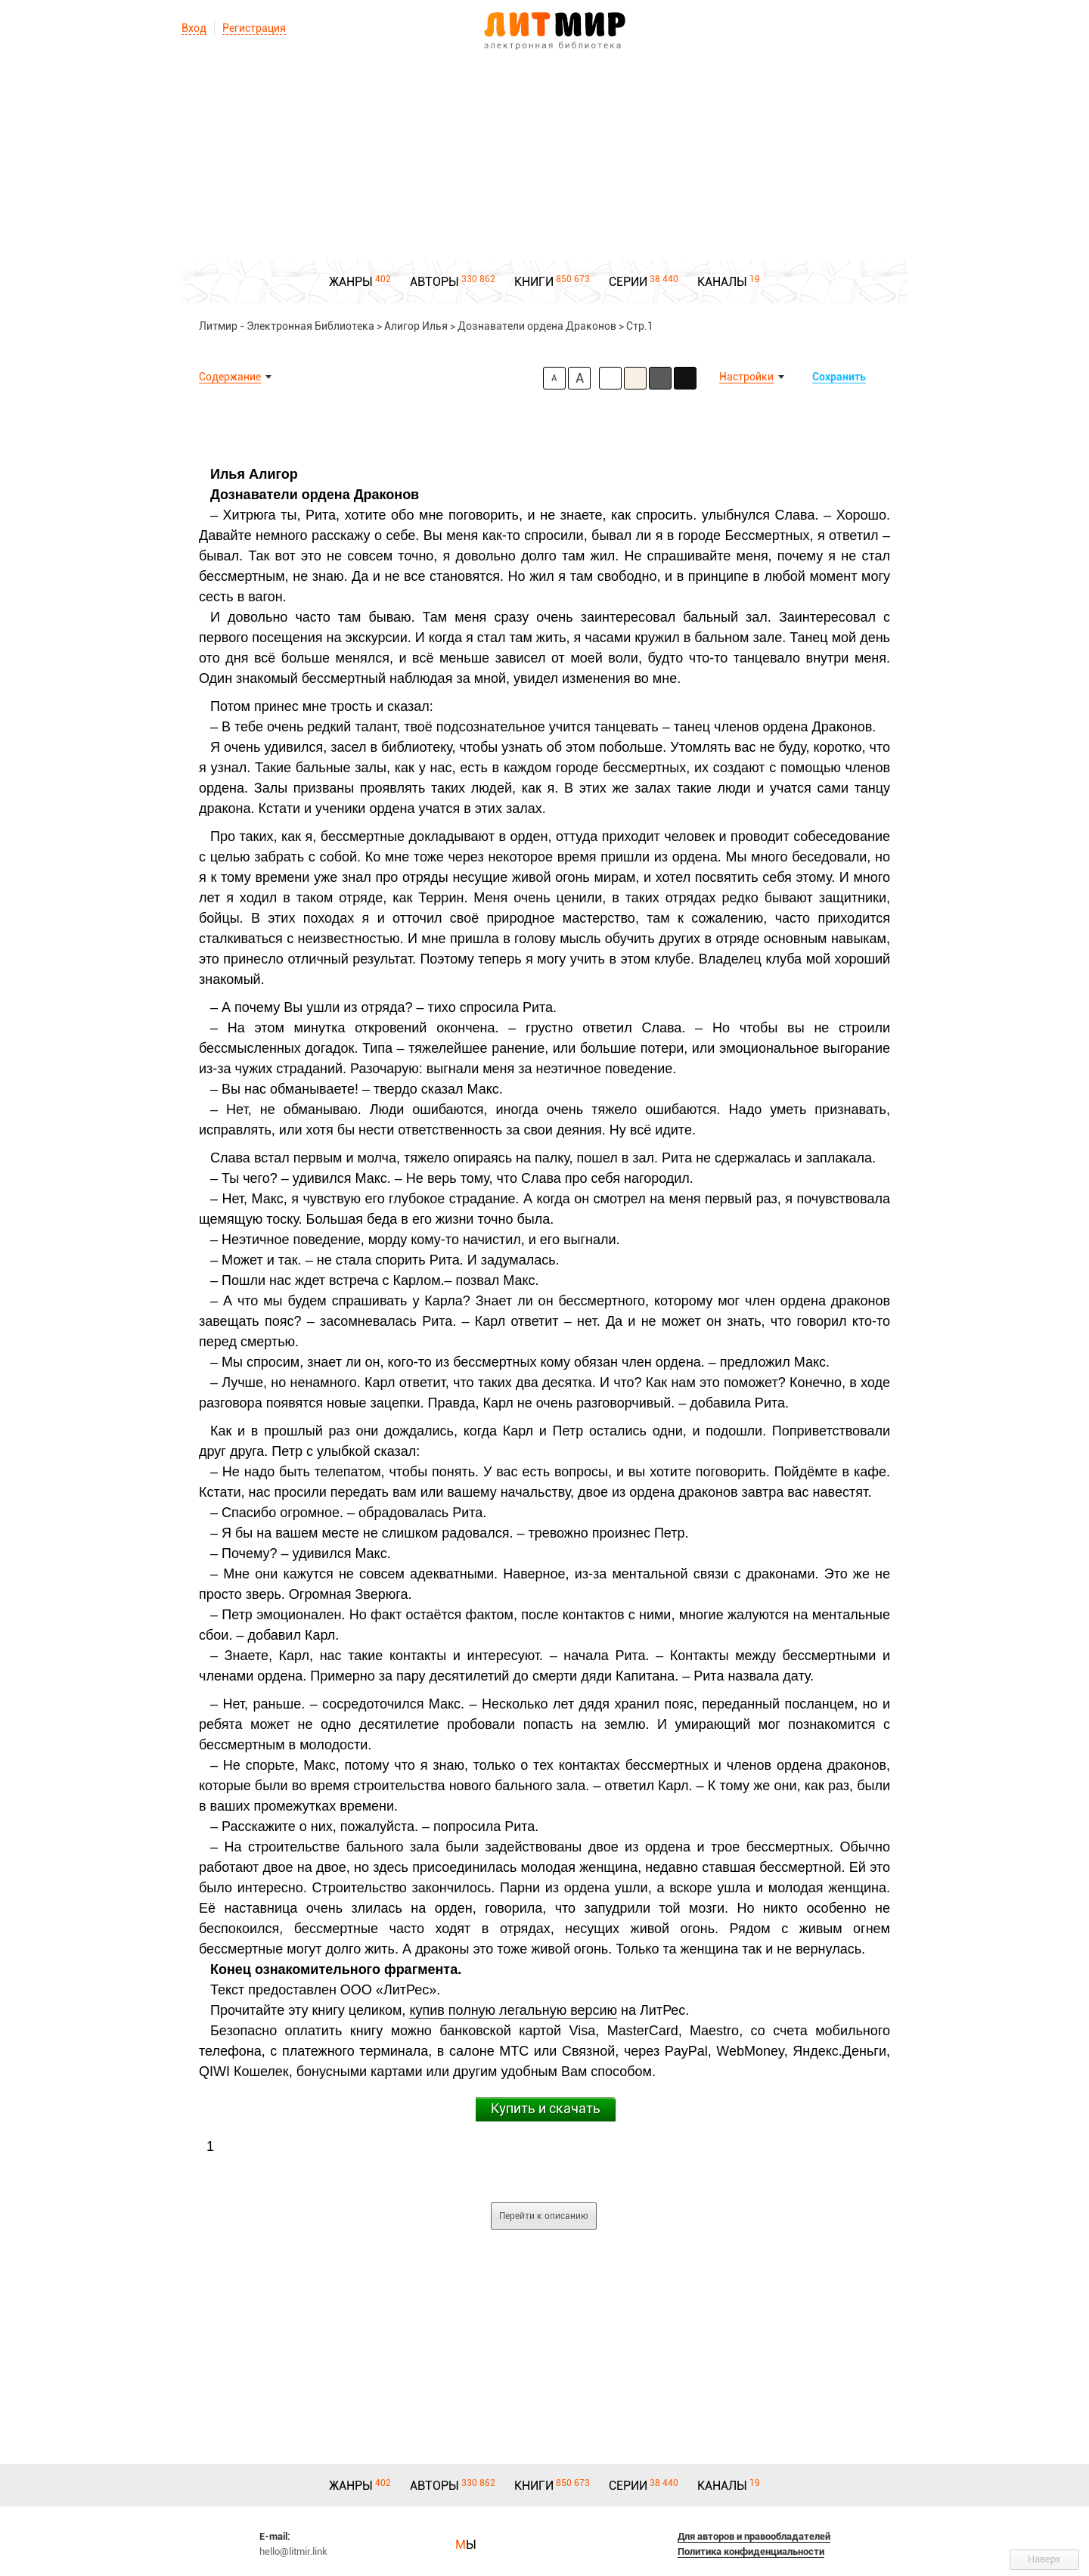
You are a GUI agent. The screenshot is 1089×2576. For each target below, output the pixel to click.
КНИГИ (534, 282)
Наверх (1044, 2559)
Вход (194, 28)
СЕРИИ (628, 282)
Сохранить (839, 377)
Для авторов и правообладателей (754, 2536)
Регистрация (254, 28)
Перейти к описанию (543, 2216)
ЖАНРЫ (351, 282)
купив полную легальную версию (513, 2010)
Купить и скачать (545, 2108)
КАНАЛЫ (722, 282)
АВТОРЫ (434, 282)
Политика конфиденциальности (751, 2551)
